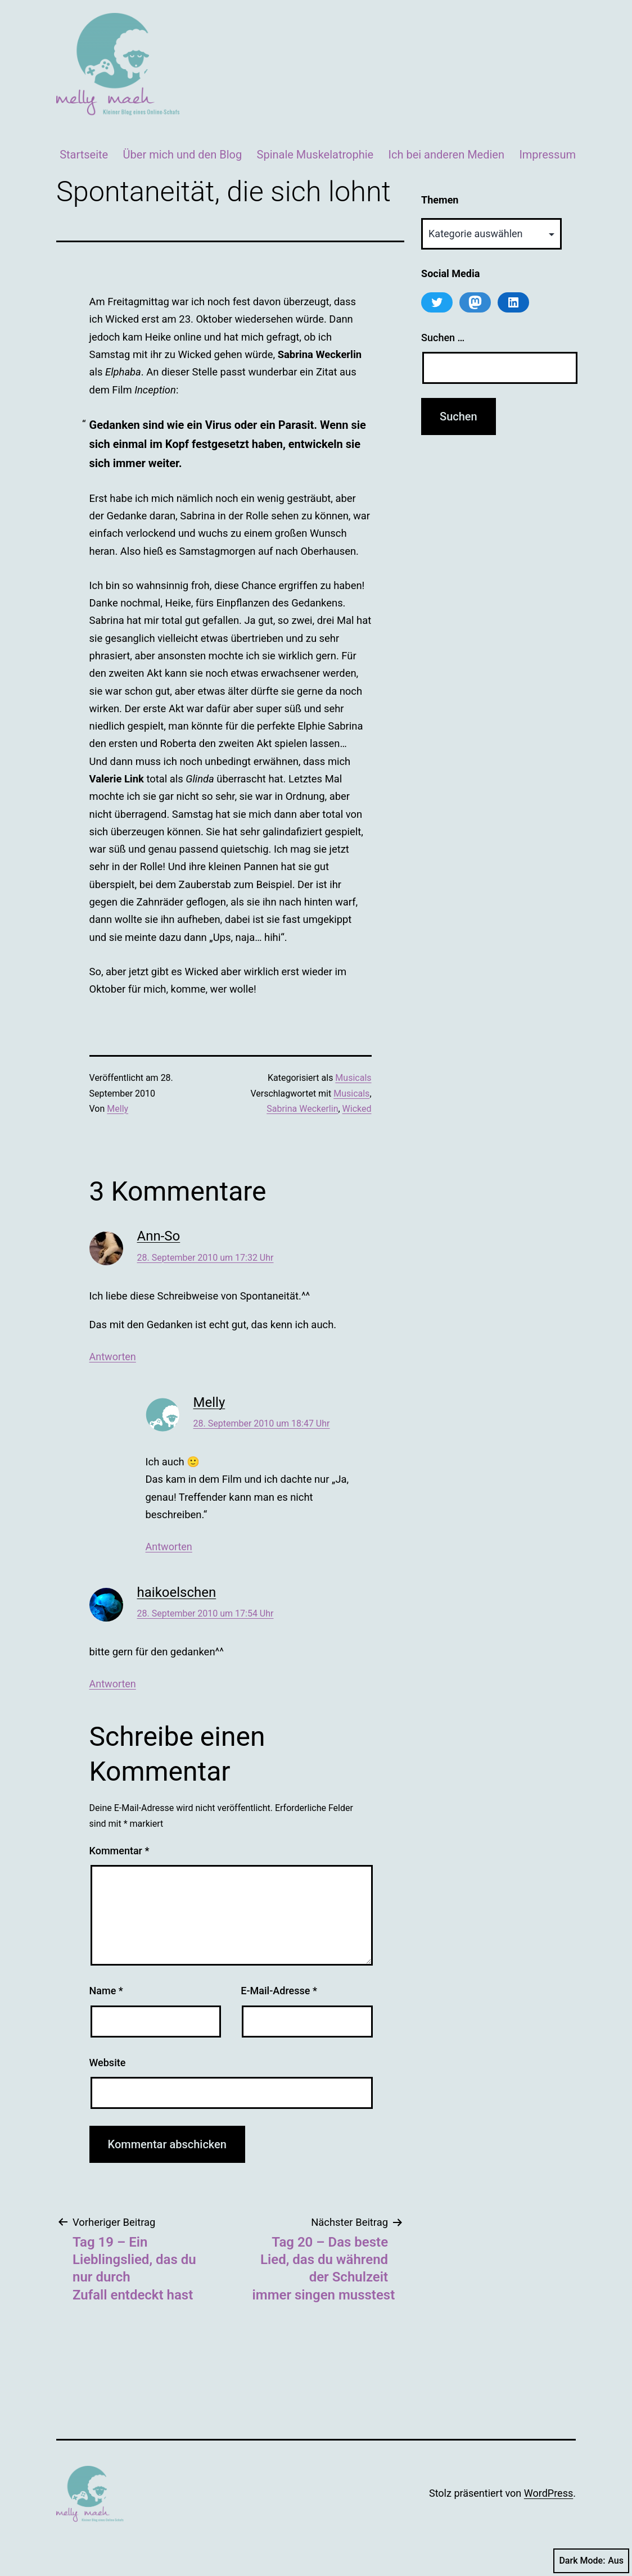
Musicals (353, 1077)
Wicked (357, 1108)
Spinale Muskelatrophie (315, 154)
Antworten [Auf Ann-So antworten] (112, 1356)
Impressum (547, 154)
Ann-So (158, 1236)
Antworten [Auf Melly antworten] (169, 1546)
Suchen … (442, 337)
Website (107, 2062)
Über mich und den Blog (182, 154)
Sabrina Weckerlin (302, 1108)
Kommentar (119, 1851)
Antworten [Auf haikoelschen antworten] (112, 1684)
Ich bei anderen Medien (446, 154)
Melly (117, 1108)
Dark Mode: (591, 2561)
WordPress (548, 2493)
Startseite (84, 154)
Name (106, 1990)
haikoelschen (176, 1592)
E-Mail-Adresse (279, 1990)
